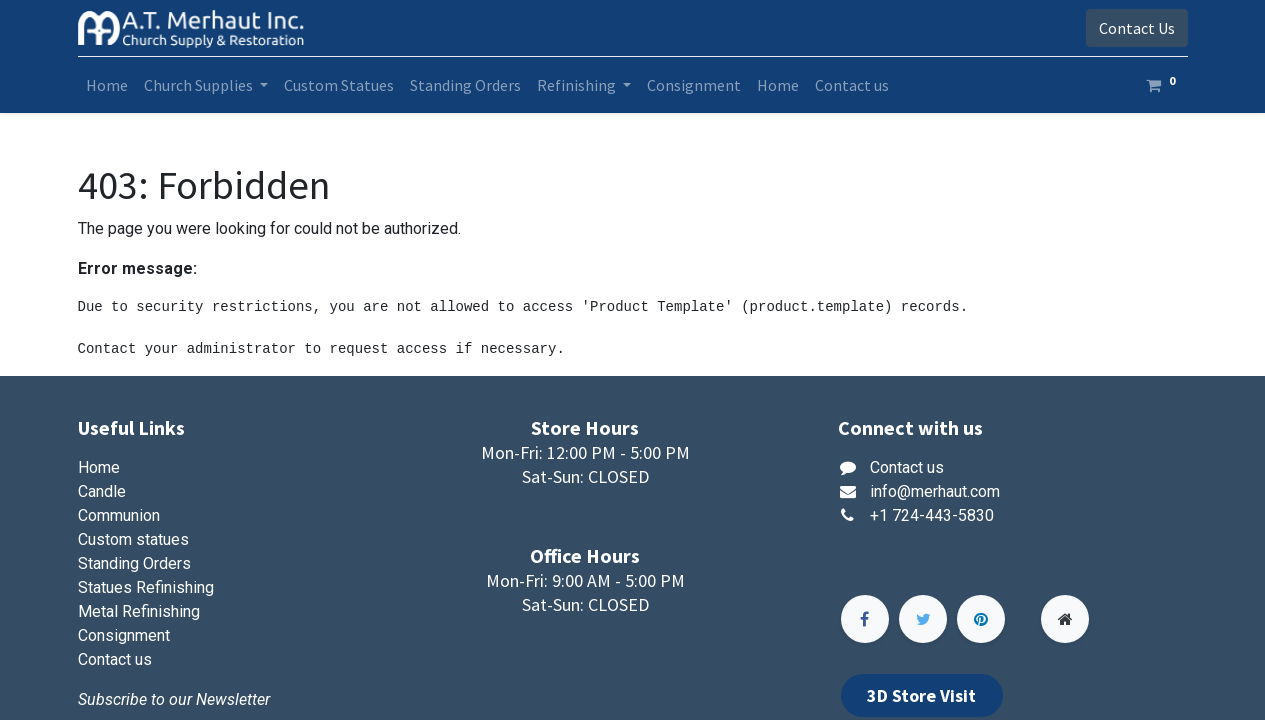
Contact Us (1137, 28)
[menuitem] (107, 85)
